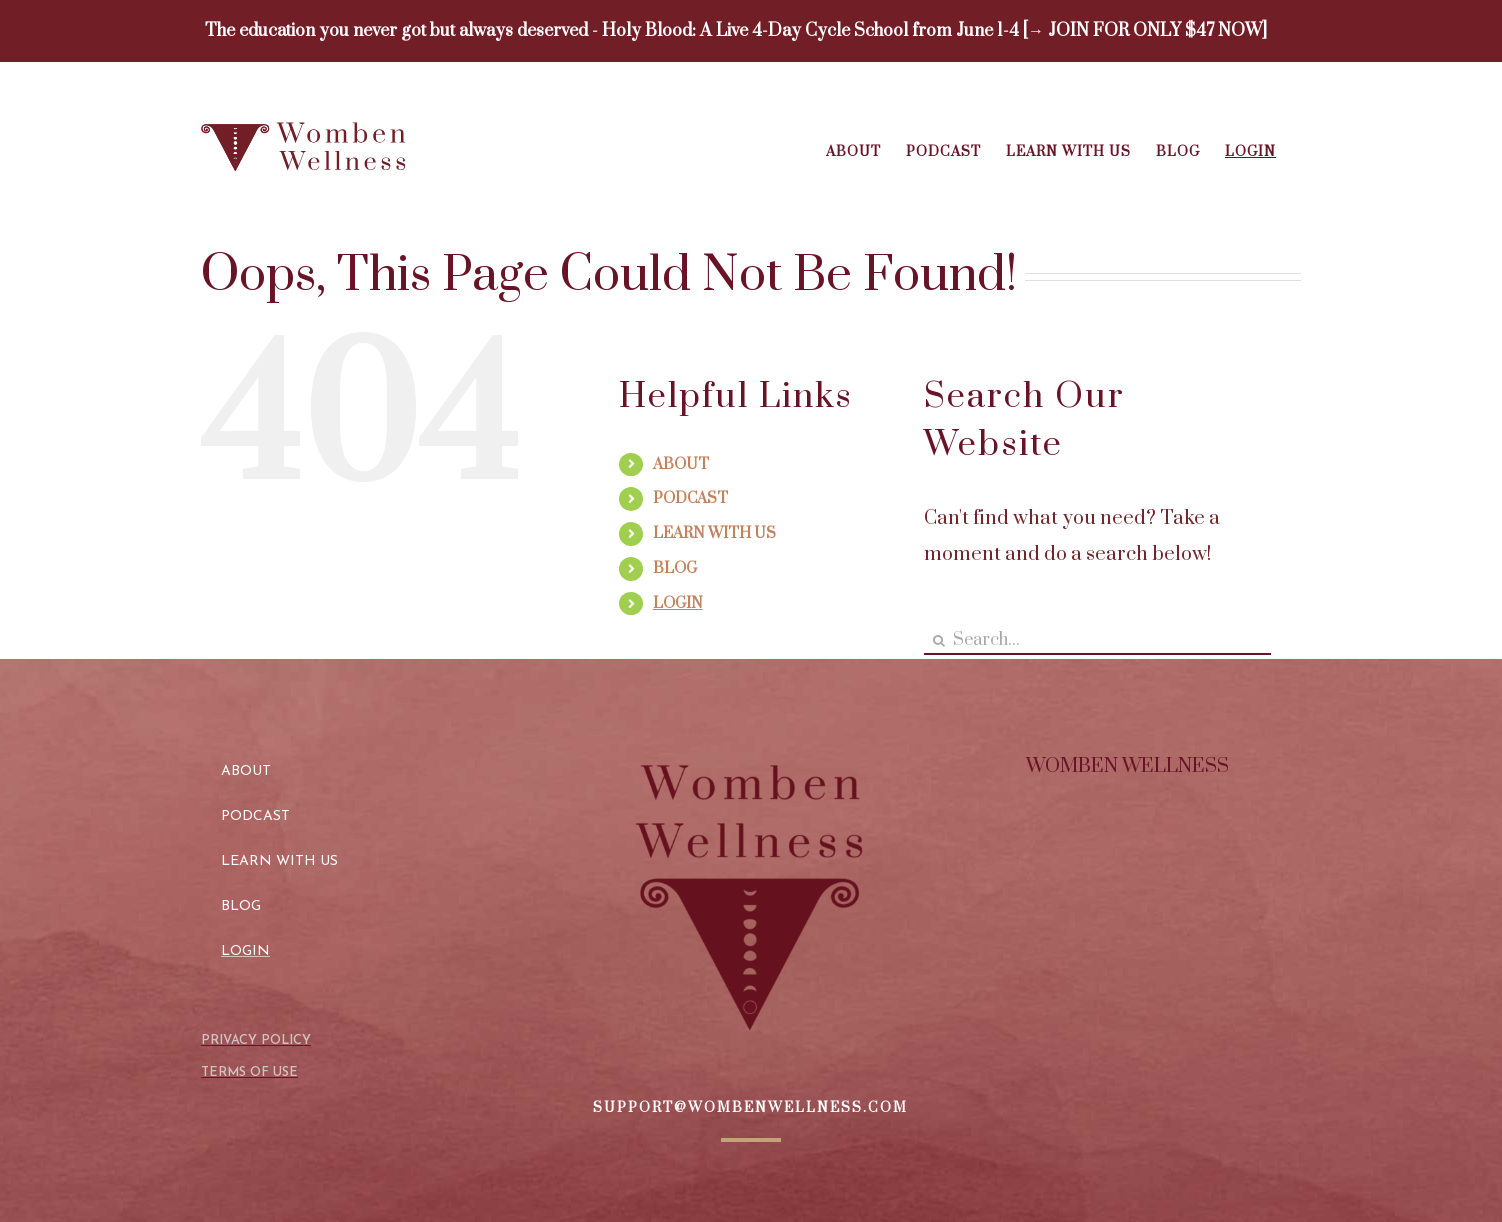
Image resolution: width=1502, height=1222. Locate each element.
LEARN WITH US (714, 533)
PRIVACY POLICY (256, 1040)
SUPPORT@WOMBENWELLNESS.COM (750, 1108)
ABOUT (681, 464)
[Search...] (1097, 640)
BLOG (675, 568)
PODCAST (690, 498)
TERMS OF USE (249, 1072)
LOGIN (678, 603)
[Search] (938, 640)
